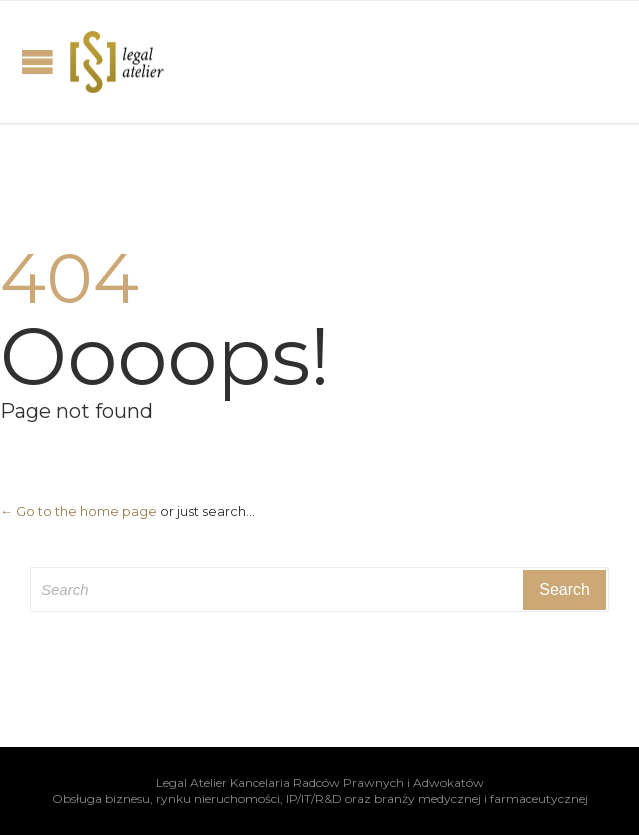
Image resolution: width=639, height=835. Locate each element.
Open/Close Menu (37, 61)
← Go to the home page (78, 511)
